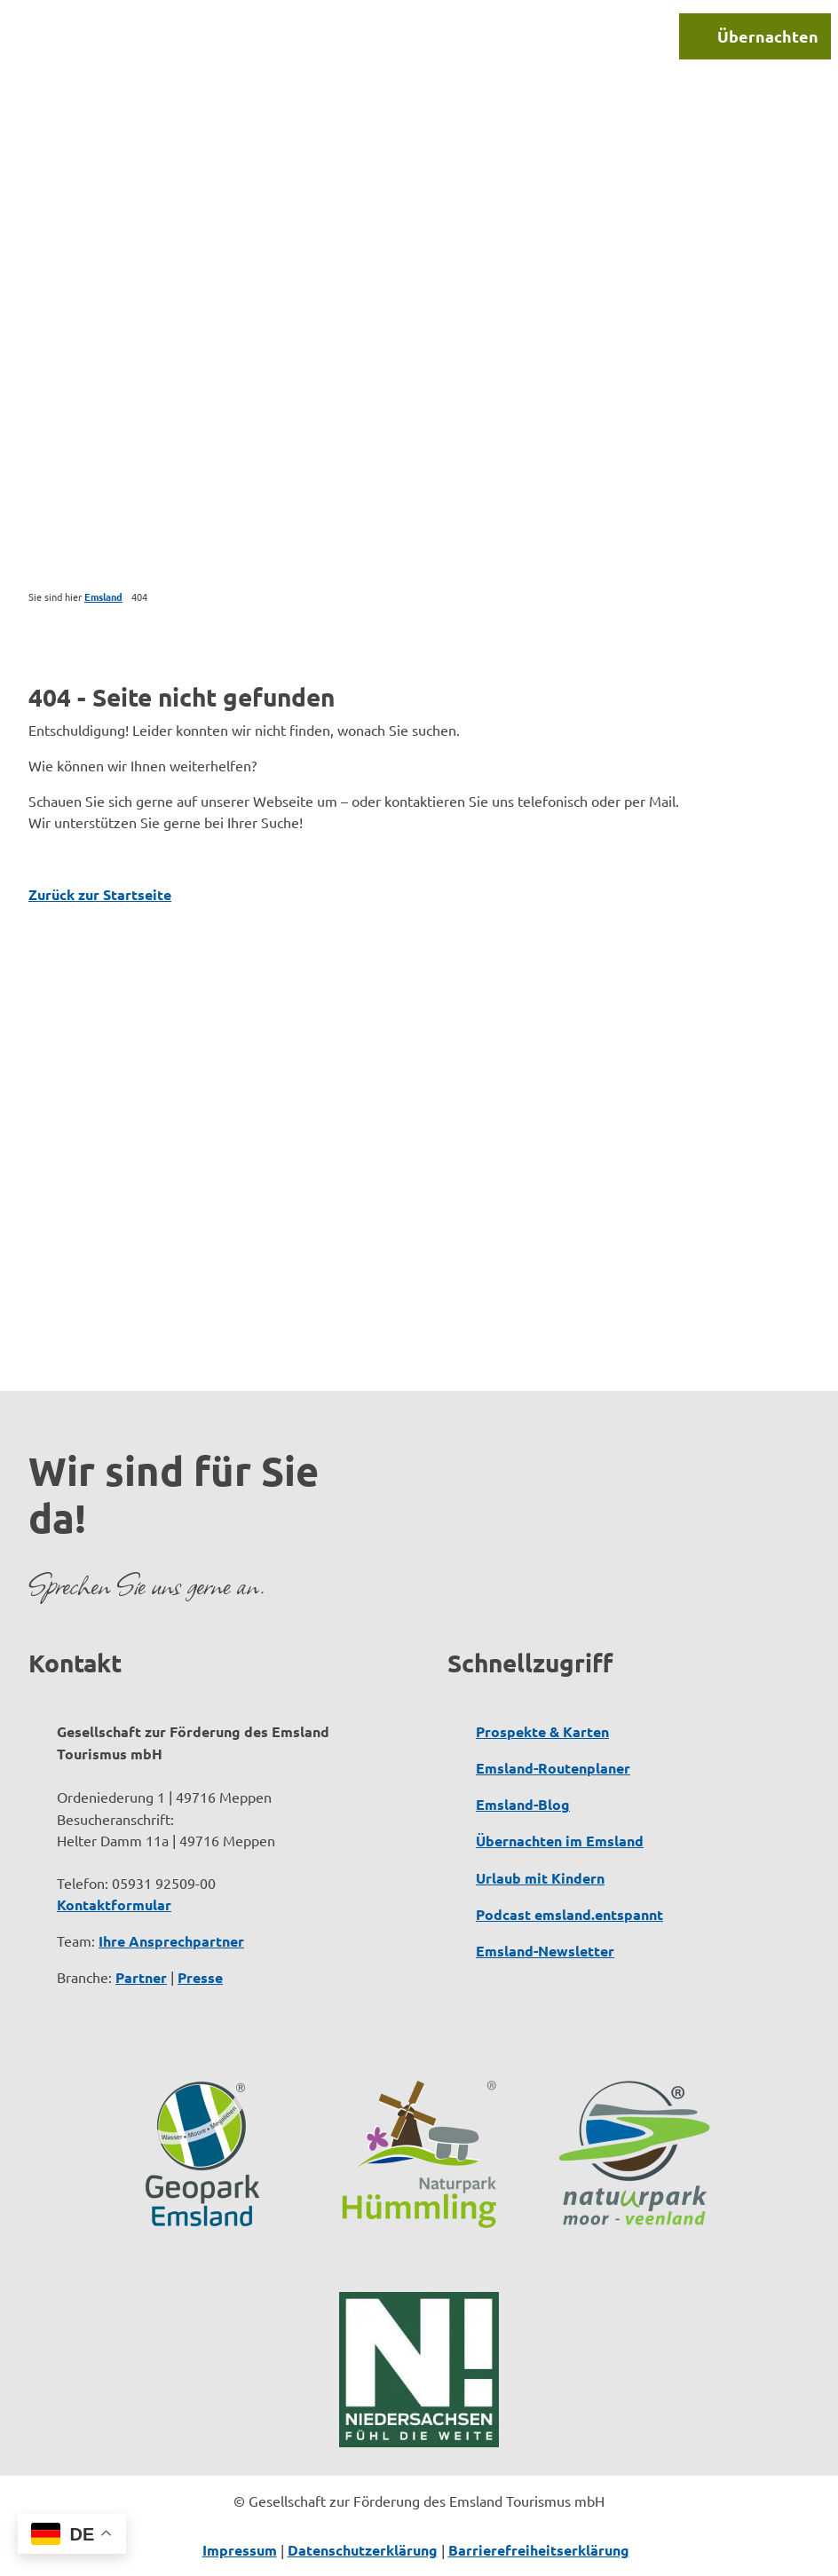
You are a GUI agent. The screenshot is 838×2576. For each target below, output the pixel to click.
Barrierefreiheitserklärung (538, 2549)
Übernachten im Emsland (560, 1840)
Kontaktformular (114, 1904)
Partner (141, 1977)
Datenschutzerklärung (363, 2549)
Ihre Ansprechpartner (171, 1941)
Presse (200, 1977)
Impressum (239, 2549)
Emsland (103, 596)
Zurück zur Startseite (99, 894)
